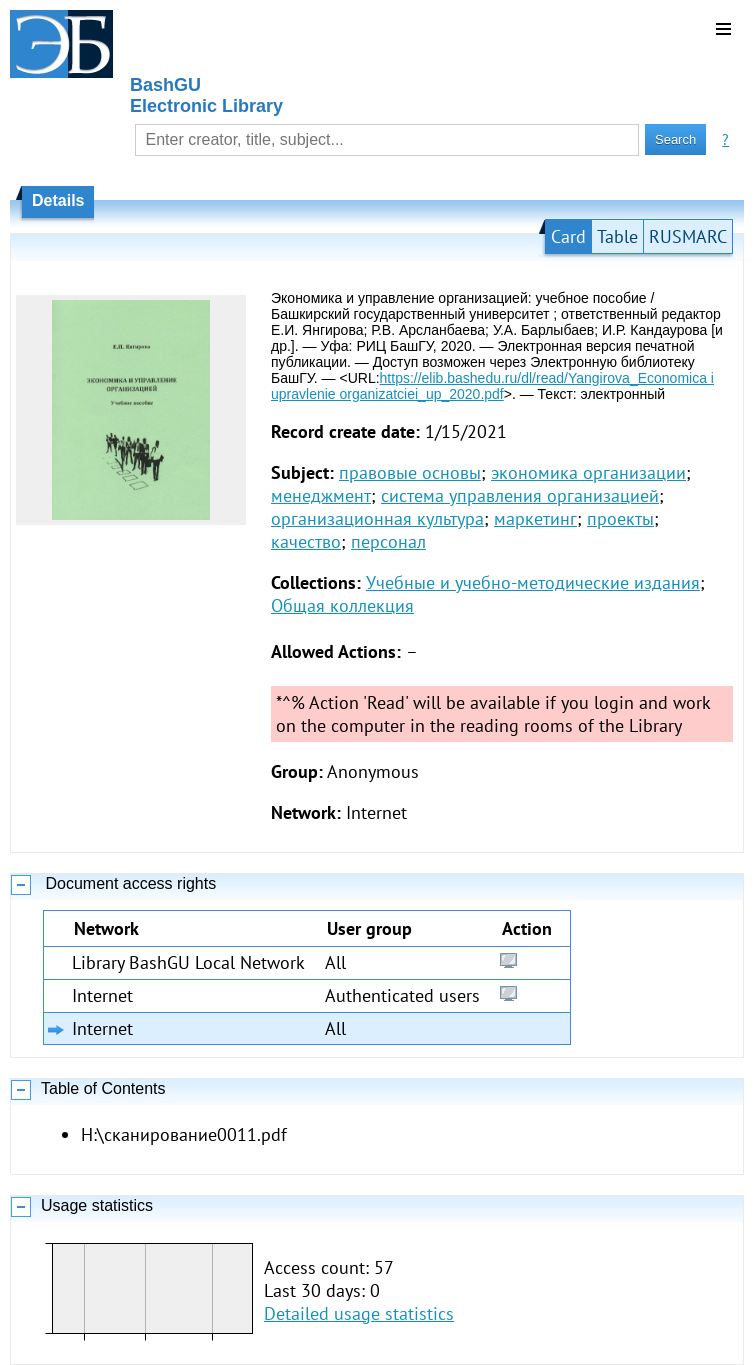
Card (568, 236)
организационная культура (377, 518)
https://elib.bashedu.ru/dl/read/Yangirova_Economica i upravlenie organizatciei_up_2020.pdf (492, 386)
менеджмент (321, 495)
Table (617, 236)
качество (306, 541)
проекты (620, 518)
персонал (388, 541)
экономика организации (588, 472)
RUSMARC (688, 236)
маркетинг (535, 518)
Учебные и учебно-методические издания (533, 582)
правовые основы (410, 472)
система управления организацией (520, 495)
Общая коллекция (342, 605)
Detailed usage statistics (359, 1313)
